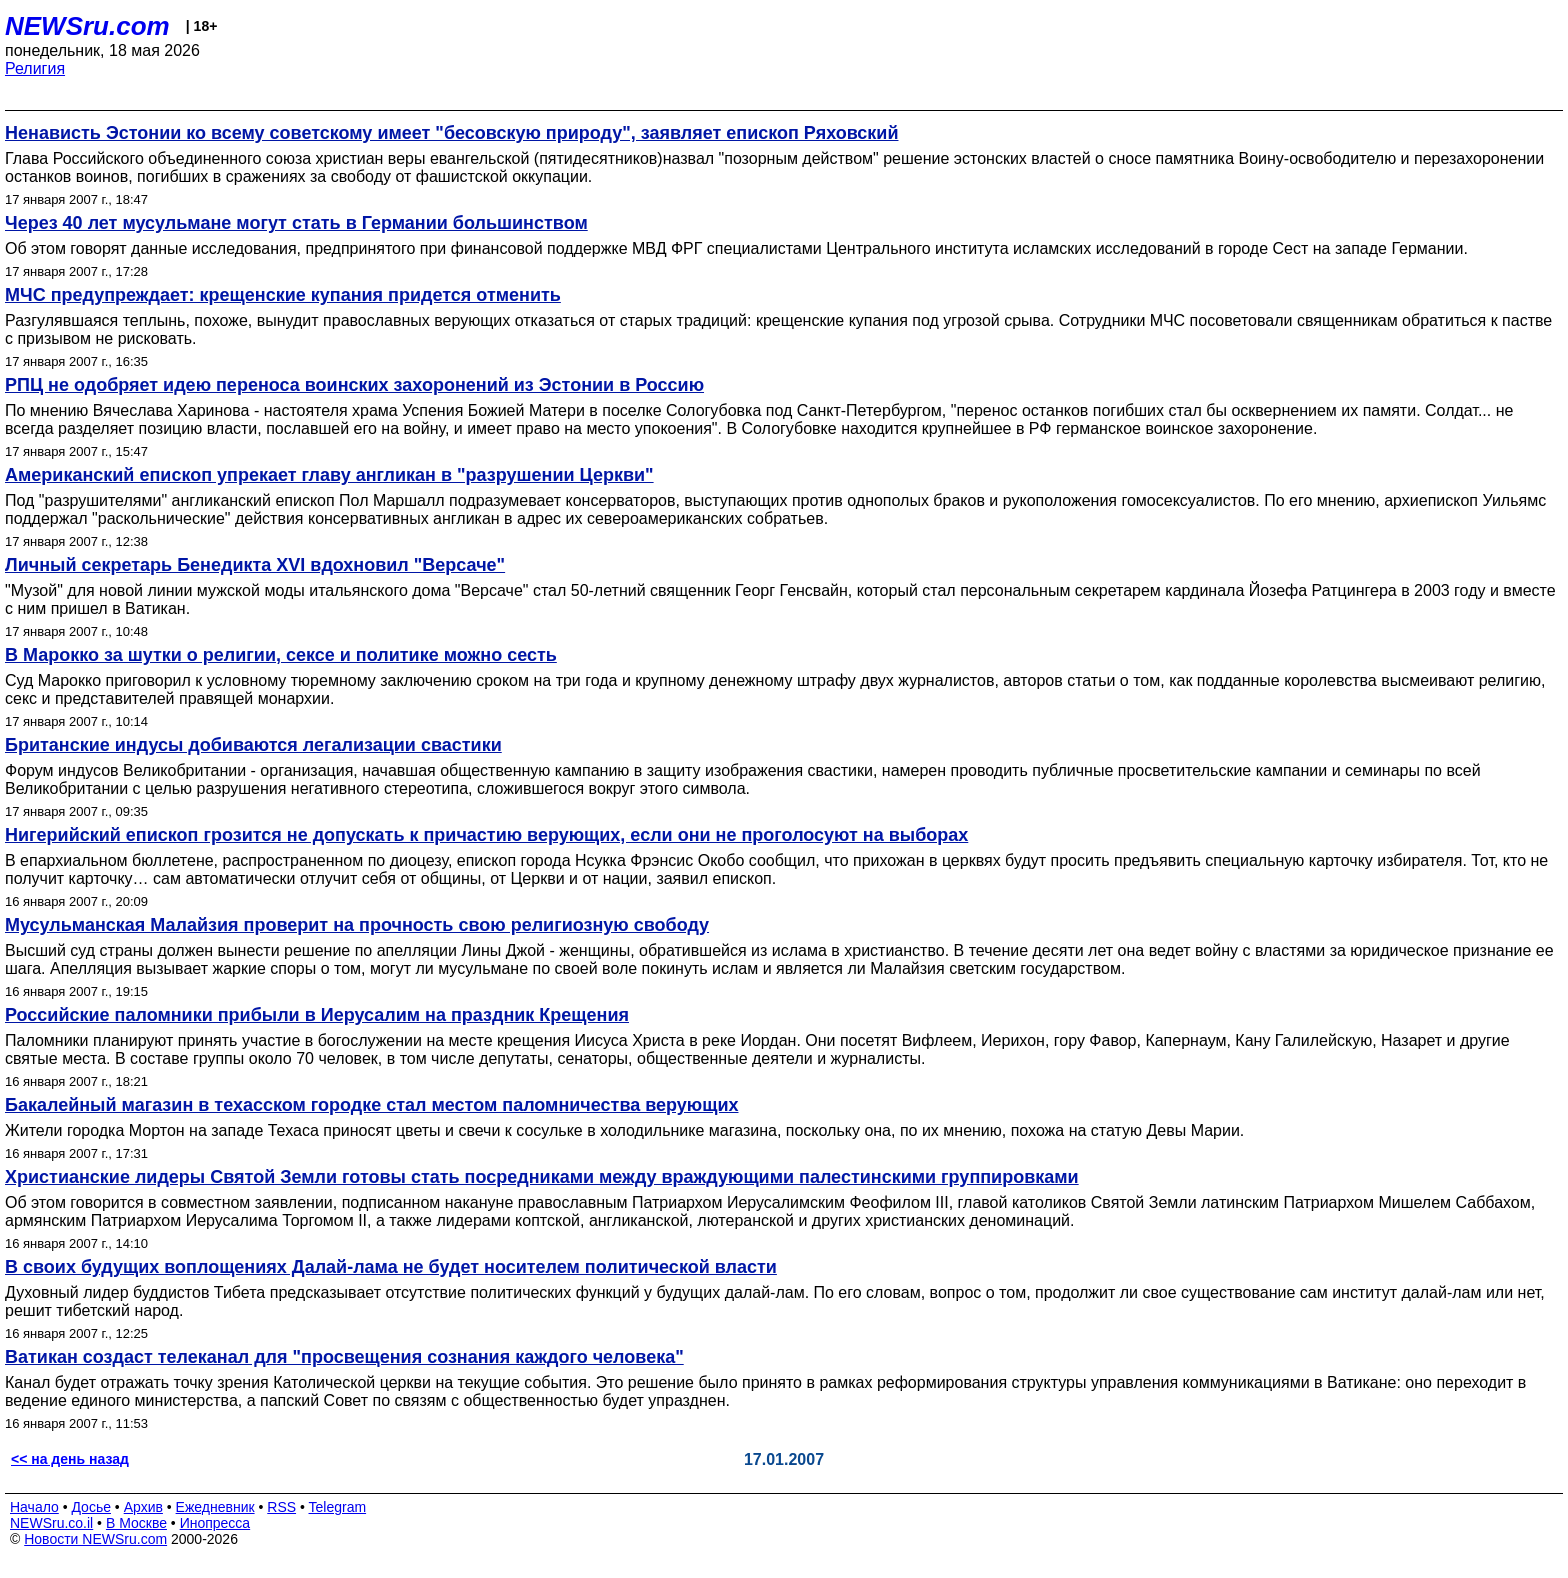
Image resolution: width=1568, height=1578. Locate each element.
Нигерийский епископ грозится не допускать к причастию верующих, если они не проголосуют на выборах (486, 835)
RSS (281, 1507)
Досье (91, 1507)
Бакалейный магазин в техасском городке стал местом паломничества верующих (372, 1105)
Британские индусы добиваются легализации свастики (253, 745)
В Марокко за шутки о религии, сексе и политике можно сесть (281, 655)
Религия (35, 68)
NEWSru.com (87, 26)
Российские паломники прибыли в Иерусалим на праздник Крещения (317, 1015)
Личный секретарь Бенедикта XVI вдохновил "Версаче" (255, 565)
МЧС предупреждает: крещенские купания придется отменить (283, 295)
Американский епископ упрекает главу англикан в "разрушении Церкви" (329, 475)
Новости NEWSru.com (95, 1539)
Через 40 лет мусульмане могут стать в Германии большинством (296, 223)
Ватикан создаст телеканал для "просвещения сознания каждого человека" (344, 1357)
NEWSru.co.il (51, 1523)
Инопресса (215, 1523)
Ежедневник (215, 1507)
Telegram (338, 1507)
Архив (143, 1507)
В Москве (136, 1523)
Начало (34, 1507)
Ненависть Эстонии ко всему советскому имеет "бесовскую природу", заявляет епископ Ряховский (451, 133)
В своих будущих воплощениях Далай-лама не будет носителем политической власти (391, 1267)
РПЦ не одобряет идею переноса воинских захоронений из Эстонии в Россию (354, 385)
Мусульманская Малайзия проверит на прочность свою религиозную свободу (357, 925)
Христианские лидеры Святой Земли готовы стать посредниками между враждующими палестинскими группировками (542, 1177)
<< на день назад (70, 1459)
